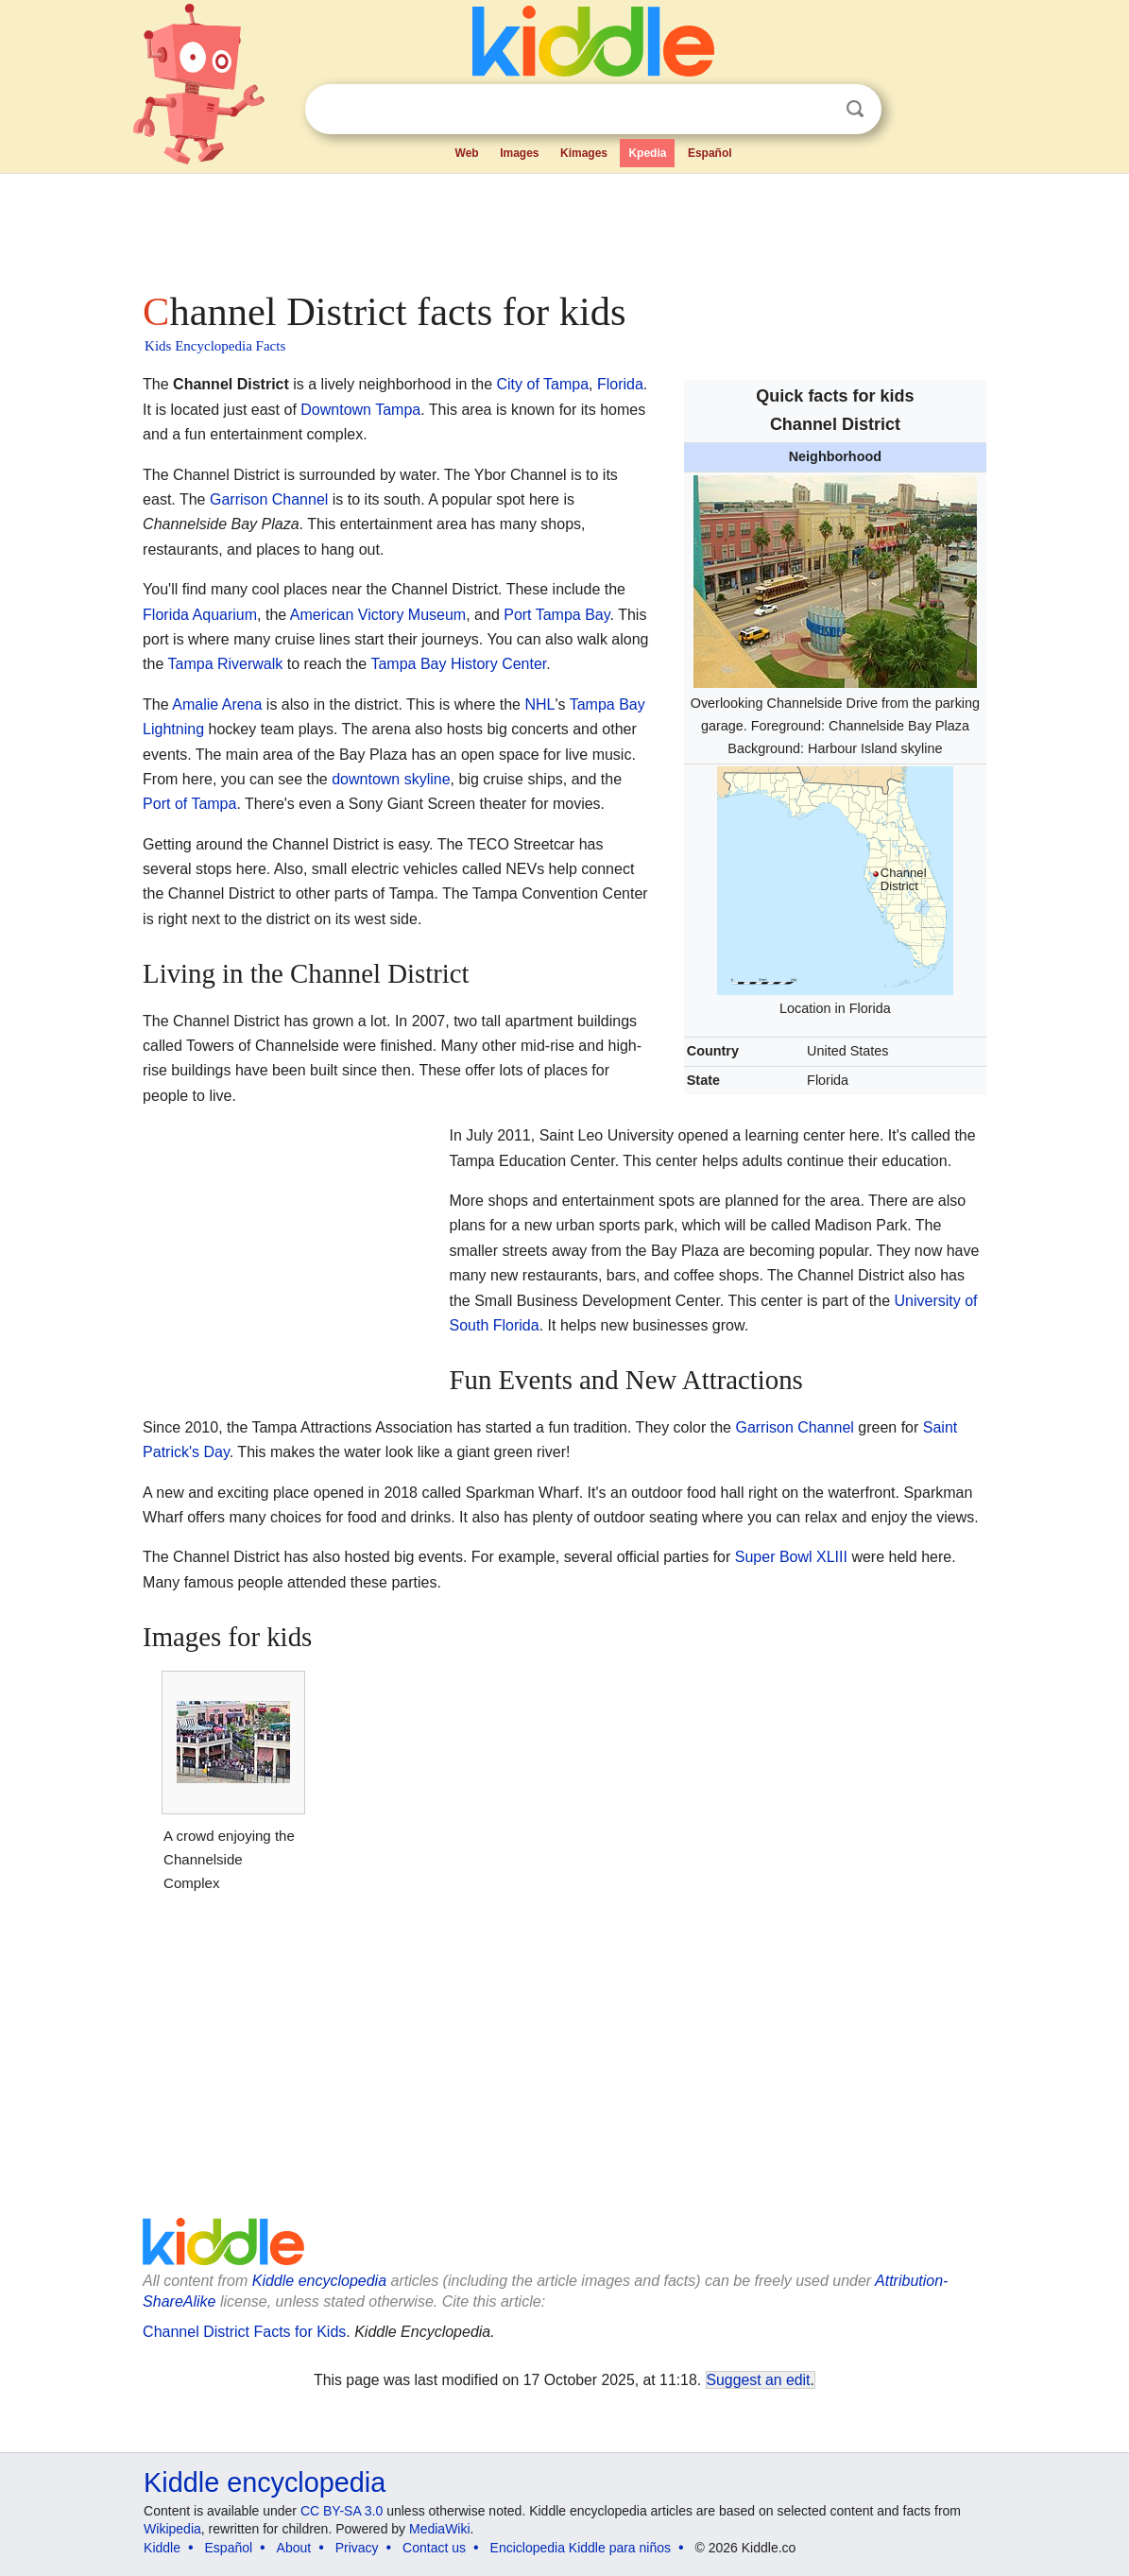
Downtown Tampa (360, 410)
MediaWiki (439, 2528)
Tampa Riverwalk (225, 664)
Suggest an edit (759, 2380)
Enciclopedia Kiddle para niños (580, 2547)
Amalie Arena (217, 704)
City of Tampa (543, 384)
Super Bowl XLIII (791, 1557)
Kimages (583, 153)
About (294, 2547)
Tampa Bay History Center (458, 664)
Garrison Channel (269, 499)
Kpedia (647, 153)
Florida (620, 384)
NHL (539, 704)
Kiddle (162, 2547)
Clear (816, 110)
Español (710, 153)
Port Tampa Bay (556, 615)
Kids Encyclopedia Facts (215, 345)
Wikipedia (172, 2528)
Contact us (434, 2547)
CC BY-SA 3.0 (341, 2510)
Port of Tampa (189, 804)
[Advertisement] (563, 227)
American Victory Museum (378, 615)
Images (519, 153)
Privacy (357, 2547)
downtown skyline (391, 779)
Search (855, 109)
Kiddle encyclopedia (319, 2281)
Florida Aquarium (200, 615)
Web (467, 153)
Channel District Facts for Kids (244, 2332)
